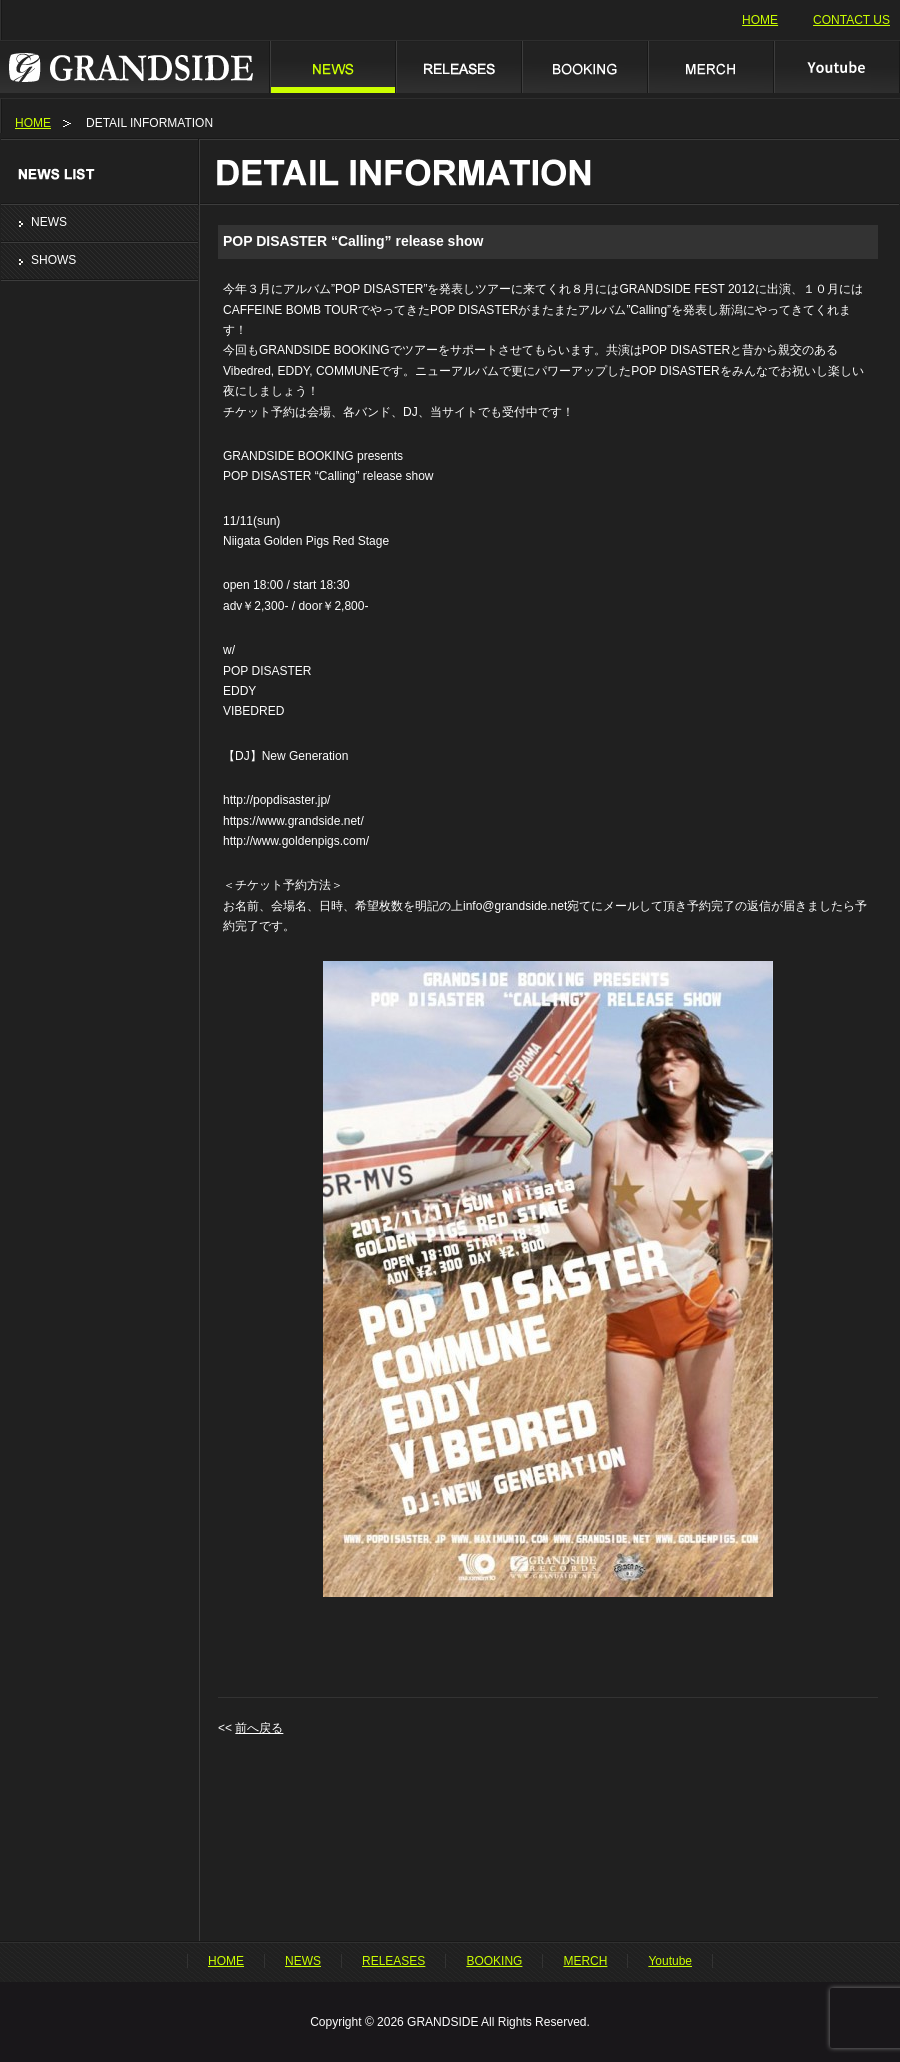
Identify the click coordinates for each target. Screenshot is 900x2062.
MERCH (710, 66)
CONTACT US (851, 20)
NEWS (332, 66)
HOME (760, 20)
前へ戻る (259, 1728)
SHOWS (53, 260)
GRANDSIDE (134, 66)
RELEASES (458, 66)
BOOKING (584, 66)
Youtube (836, 66)
